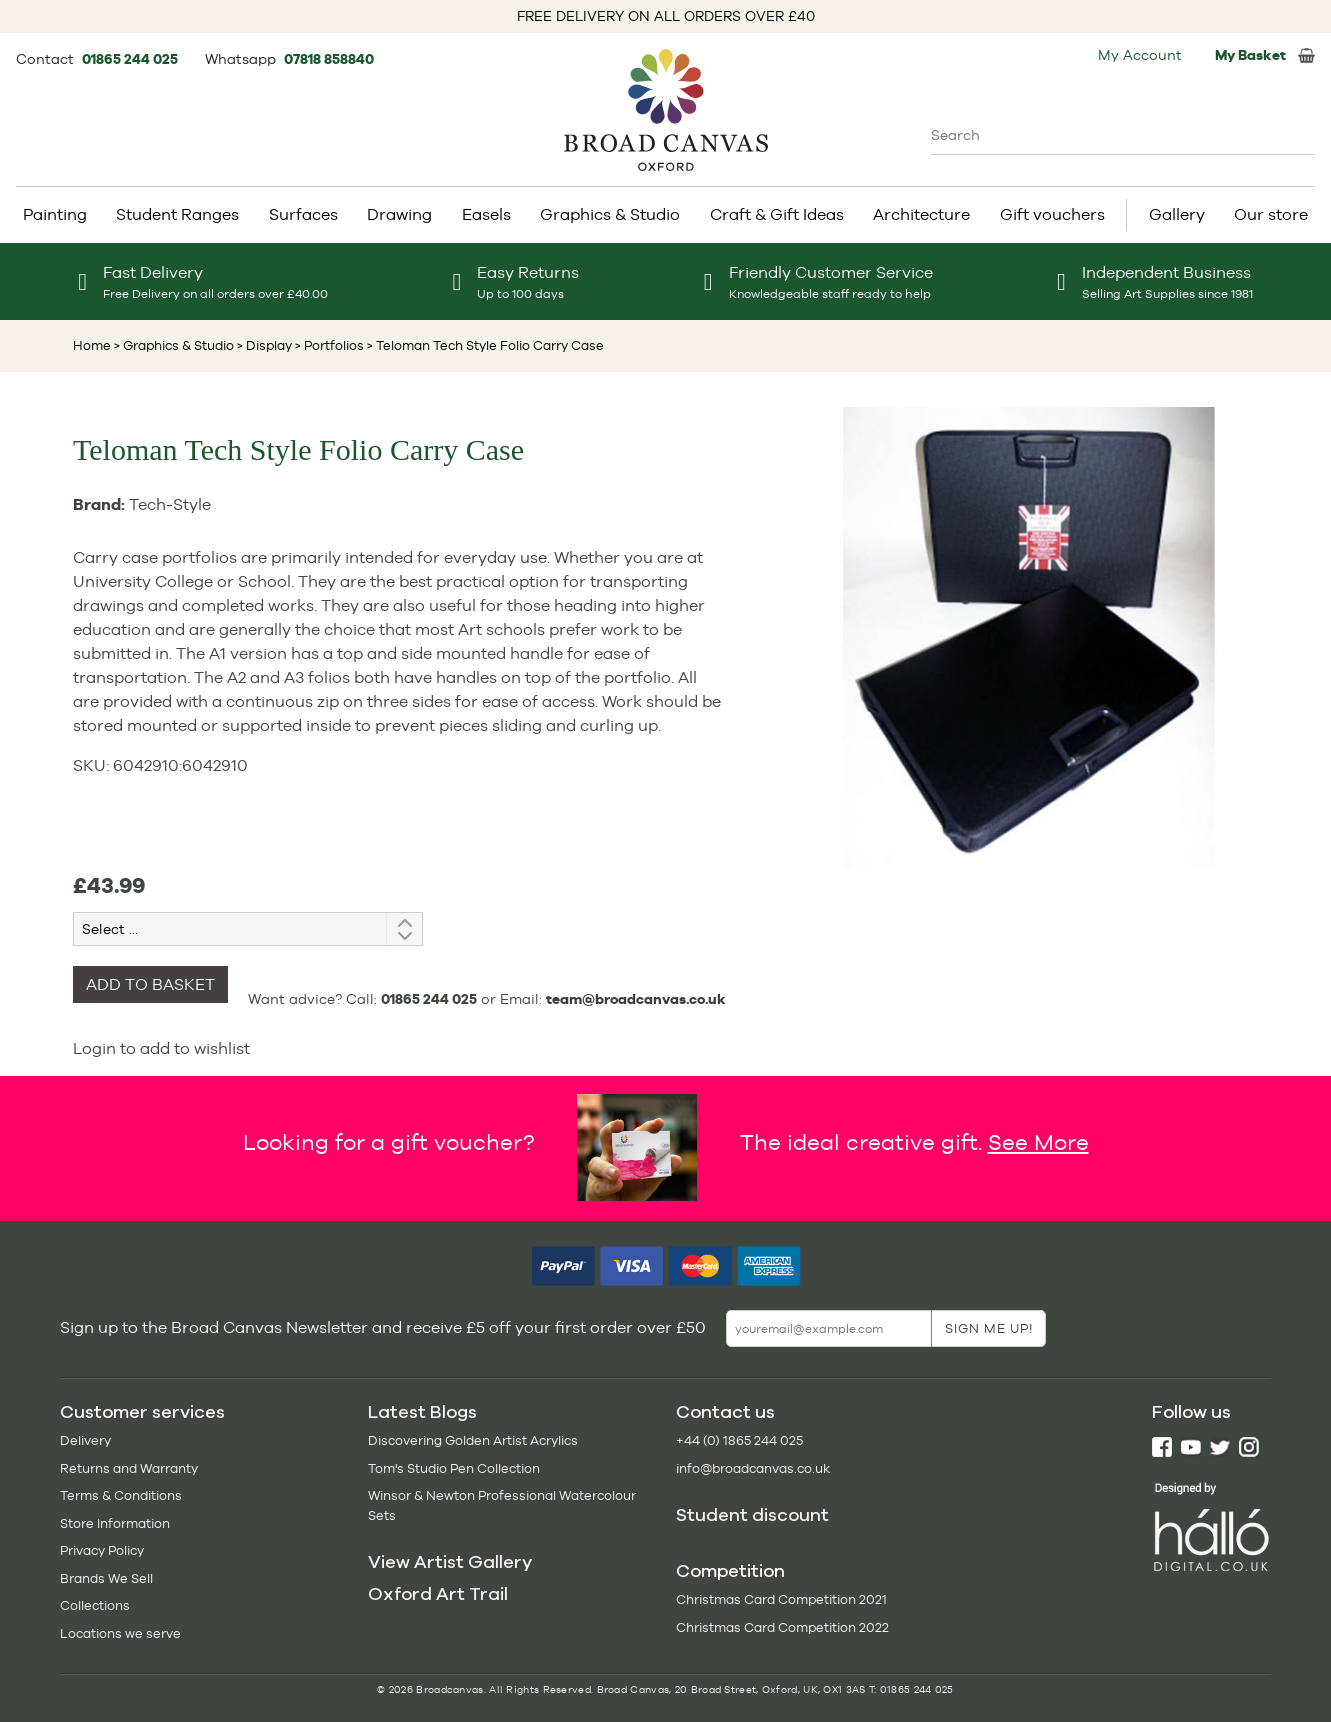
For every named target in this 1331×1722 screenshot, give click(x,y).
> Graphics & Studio (174, 345)
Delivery (85, 1440)
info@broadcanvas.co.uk (753, 1468)
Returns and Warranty (129, 1468)
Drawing (399, 214)
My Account (1140, 55)
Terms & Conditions (121, 1495)
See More (1038, 1142)
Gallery (1177, 214)
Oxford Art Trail (438, 1594)
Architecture (921, 214)
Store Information (115, 1523)
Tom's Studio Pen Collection (454, 1468)
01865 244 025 (131, 59)
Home (92, 345)
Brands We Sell (106, 1578)
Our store (1271, 214)
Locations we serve (120, 1633)
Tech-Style (170, 504)
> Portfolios (328, 345)
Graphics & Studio (610, 214)
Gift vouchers (1052, 214)
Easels (486, 214)
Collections (95, 1605)
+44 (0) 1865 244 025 (739, 1440)
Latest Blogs (422, 1412)
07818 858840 (329, 59)
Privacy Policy (102, 1550)
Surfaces (303, 214)
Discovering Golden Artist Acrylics (473, 1440)
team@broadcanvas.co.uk (636, 999)
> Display (263, 345)
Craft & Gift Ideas (777, 214)
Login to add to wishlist (161, 1048)
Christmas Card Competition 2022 (782, 1627)
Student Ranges (177, 214)
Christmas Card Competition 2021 (781, 1599)
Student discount (752, 1515)
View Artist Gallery (450, 1562)
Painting (55, 214)
